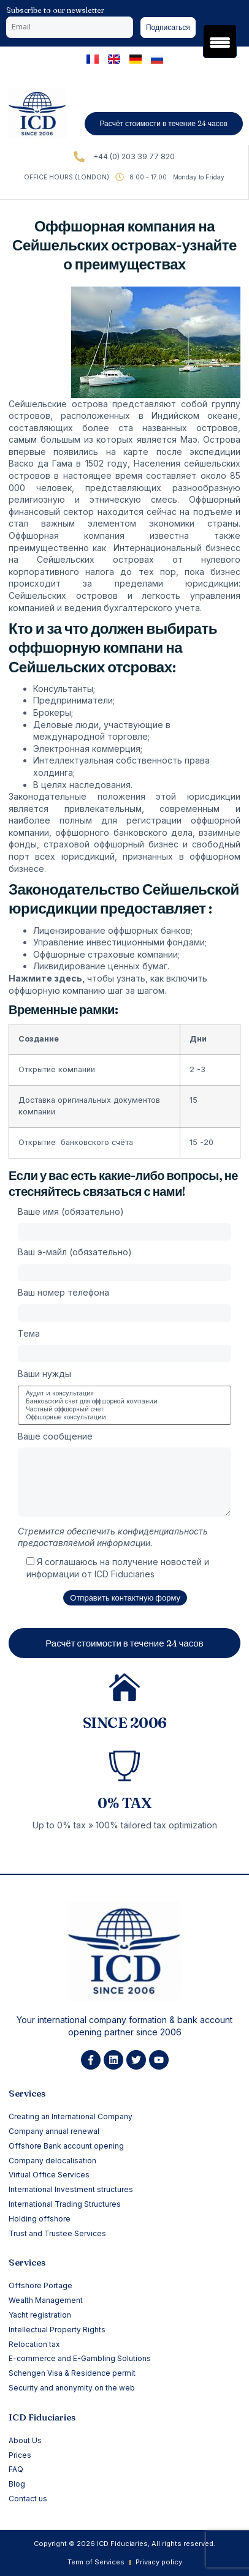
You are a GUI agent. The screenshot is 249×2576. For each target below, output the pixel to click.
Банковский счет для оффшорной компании (124, 1401)
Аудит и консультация (124, 1393)
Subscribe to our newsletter (55, 10)
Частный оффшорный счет (124, 1409)
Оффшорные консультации (124, 1417)
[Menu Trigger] (220, 41)
